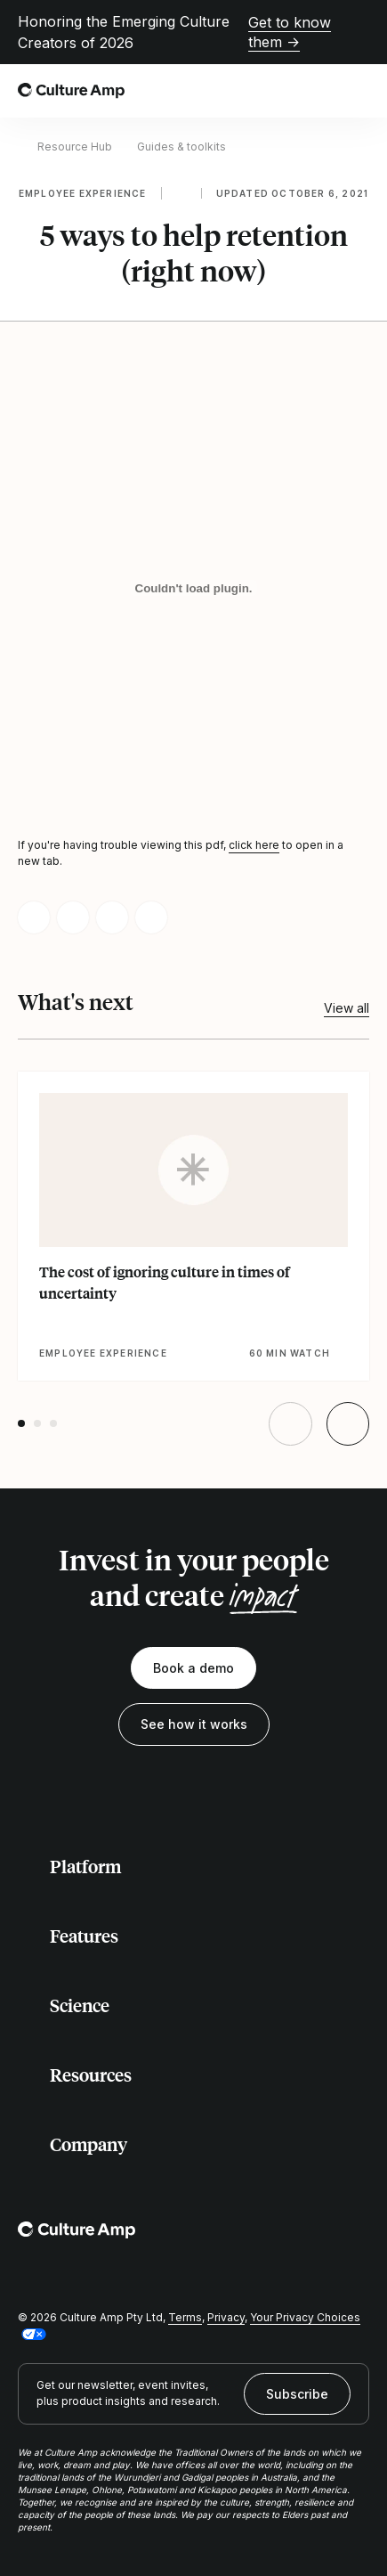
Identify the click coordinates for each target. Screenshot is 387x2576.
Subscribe (297, 2393)
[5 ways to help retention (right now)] (193, 588)
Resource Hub (74, 146)
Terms (185, 2317)
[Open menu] (358, 90)
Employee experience (83, 193)
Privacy (226, 2317)
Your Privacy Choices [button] (305, 2317)
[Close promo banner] (358, 32)
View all (346, 1007)
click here (254, 845)
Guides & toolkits (181, 146)
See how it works (194, 1724)
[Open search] (319, 90)
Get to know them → (289, 32)
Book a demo (193, 1667)
